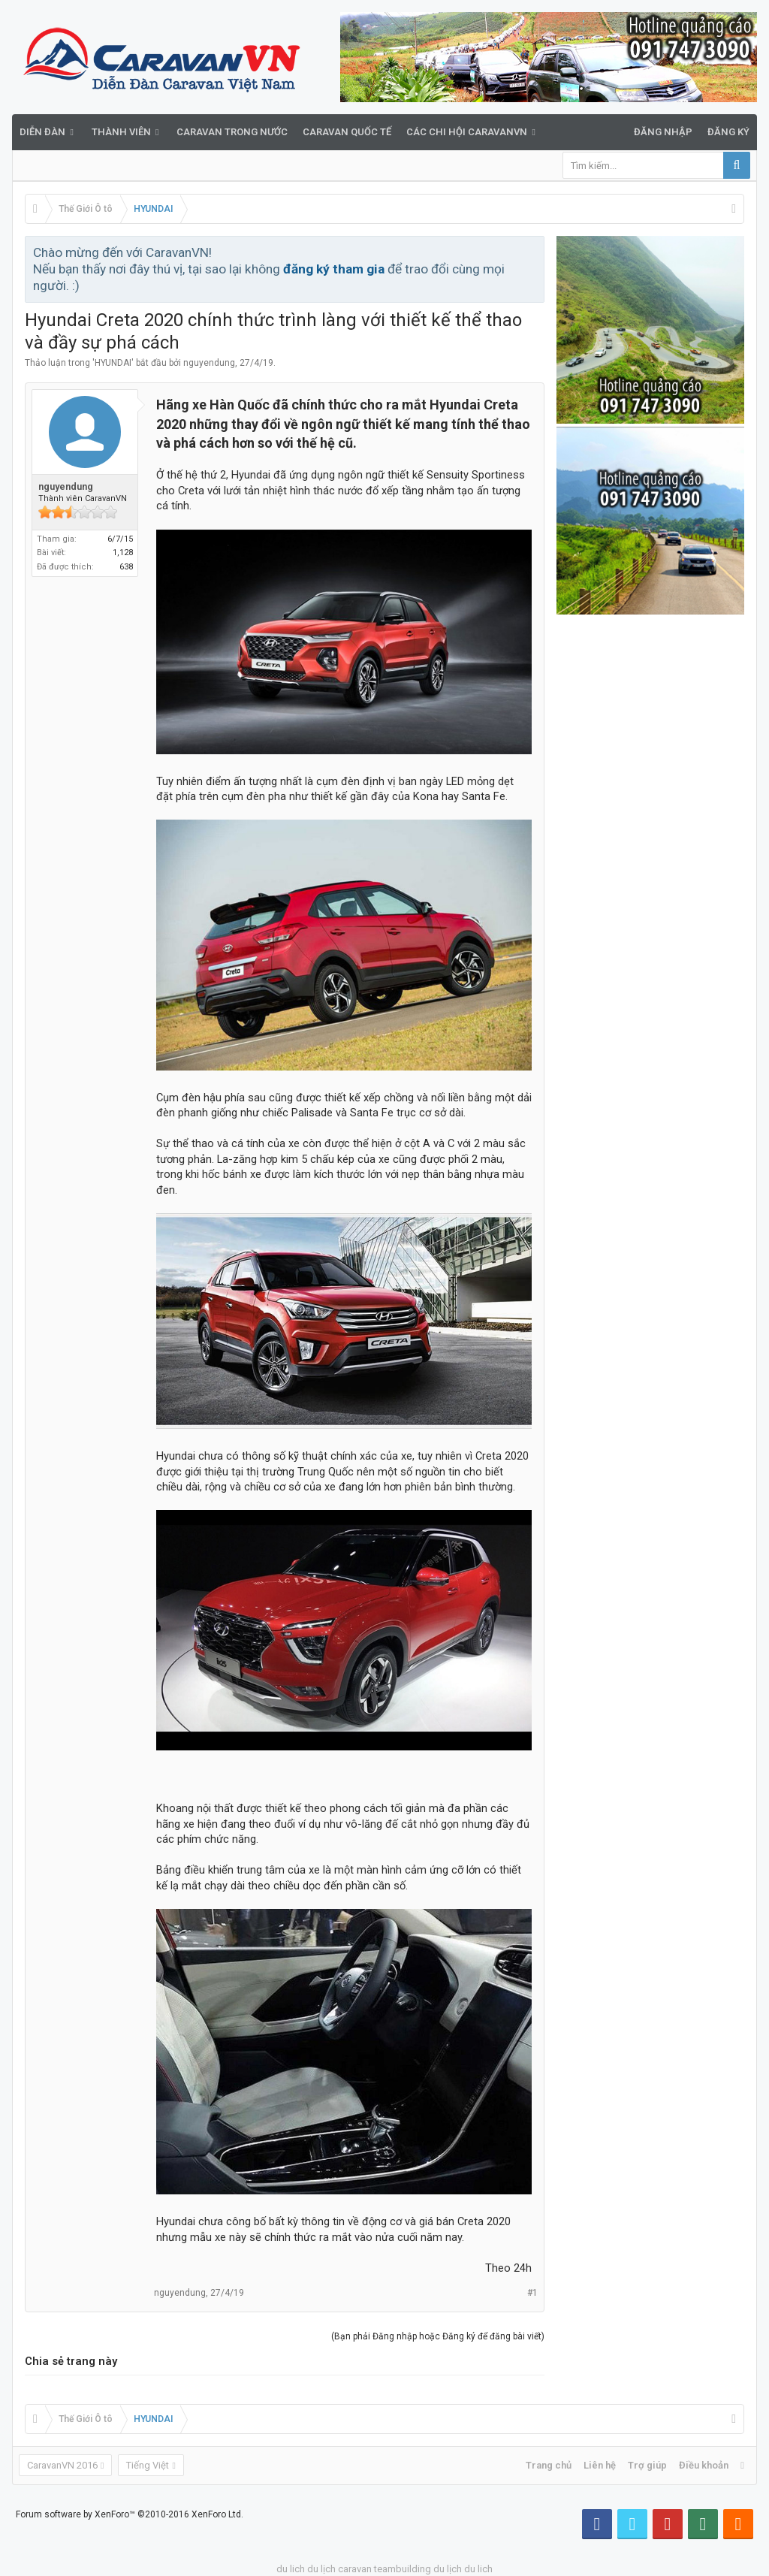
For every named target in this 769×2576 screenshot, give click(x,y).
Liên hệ (600, 2465)
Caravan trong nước (232, 131)
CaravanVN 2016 (62, 2465)
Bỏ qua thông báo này (534, 252)
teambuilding (402, 2568)
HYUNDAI (113, 363)
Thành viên (121, 131)
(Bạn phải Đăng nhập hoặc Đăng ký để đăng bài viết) (437, 2336)
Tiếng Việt (147, 2465)
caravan (355, 2568)
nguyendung (209, 363)
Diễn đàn (42, 131)
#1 (532, 2293)
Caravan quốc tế (347, 131)
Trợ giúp (647, 2465)
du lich (290, 2568)
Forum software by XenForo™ (129, 2514)
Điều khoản (703, 2465)
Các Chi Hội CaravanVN (466, 131)
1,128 (123, 552)
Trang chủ (548, 2465)
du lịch (321, 2568)
